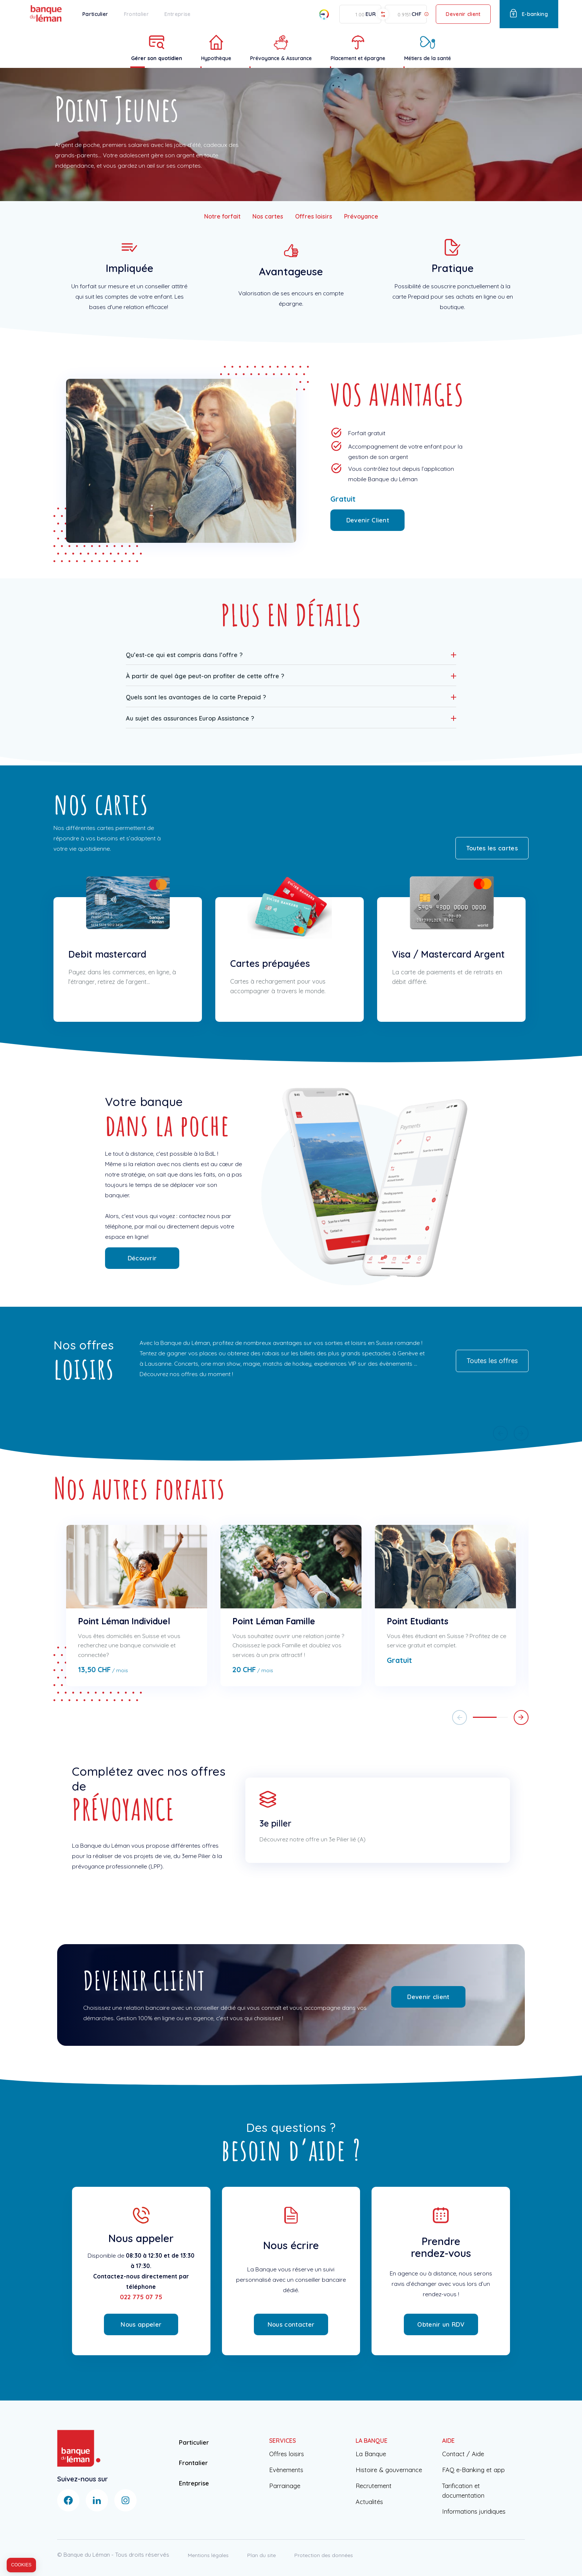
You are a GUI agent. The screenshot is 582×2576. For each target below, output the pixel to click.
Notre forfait (222, 216)
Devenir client (463, 14)
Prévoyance (361, 216)
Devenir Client (367, 520)
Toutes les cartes (492, 848)
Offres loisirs (313, 216)
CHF (416, 14)
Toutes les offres (492, 1360)
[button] (291, 654)
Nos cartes (267, 216)
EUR (371, 14)
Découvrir (142, 1258)
